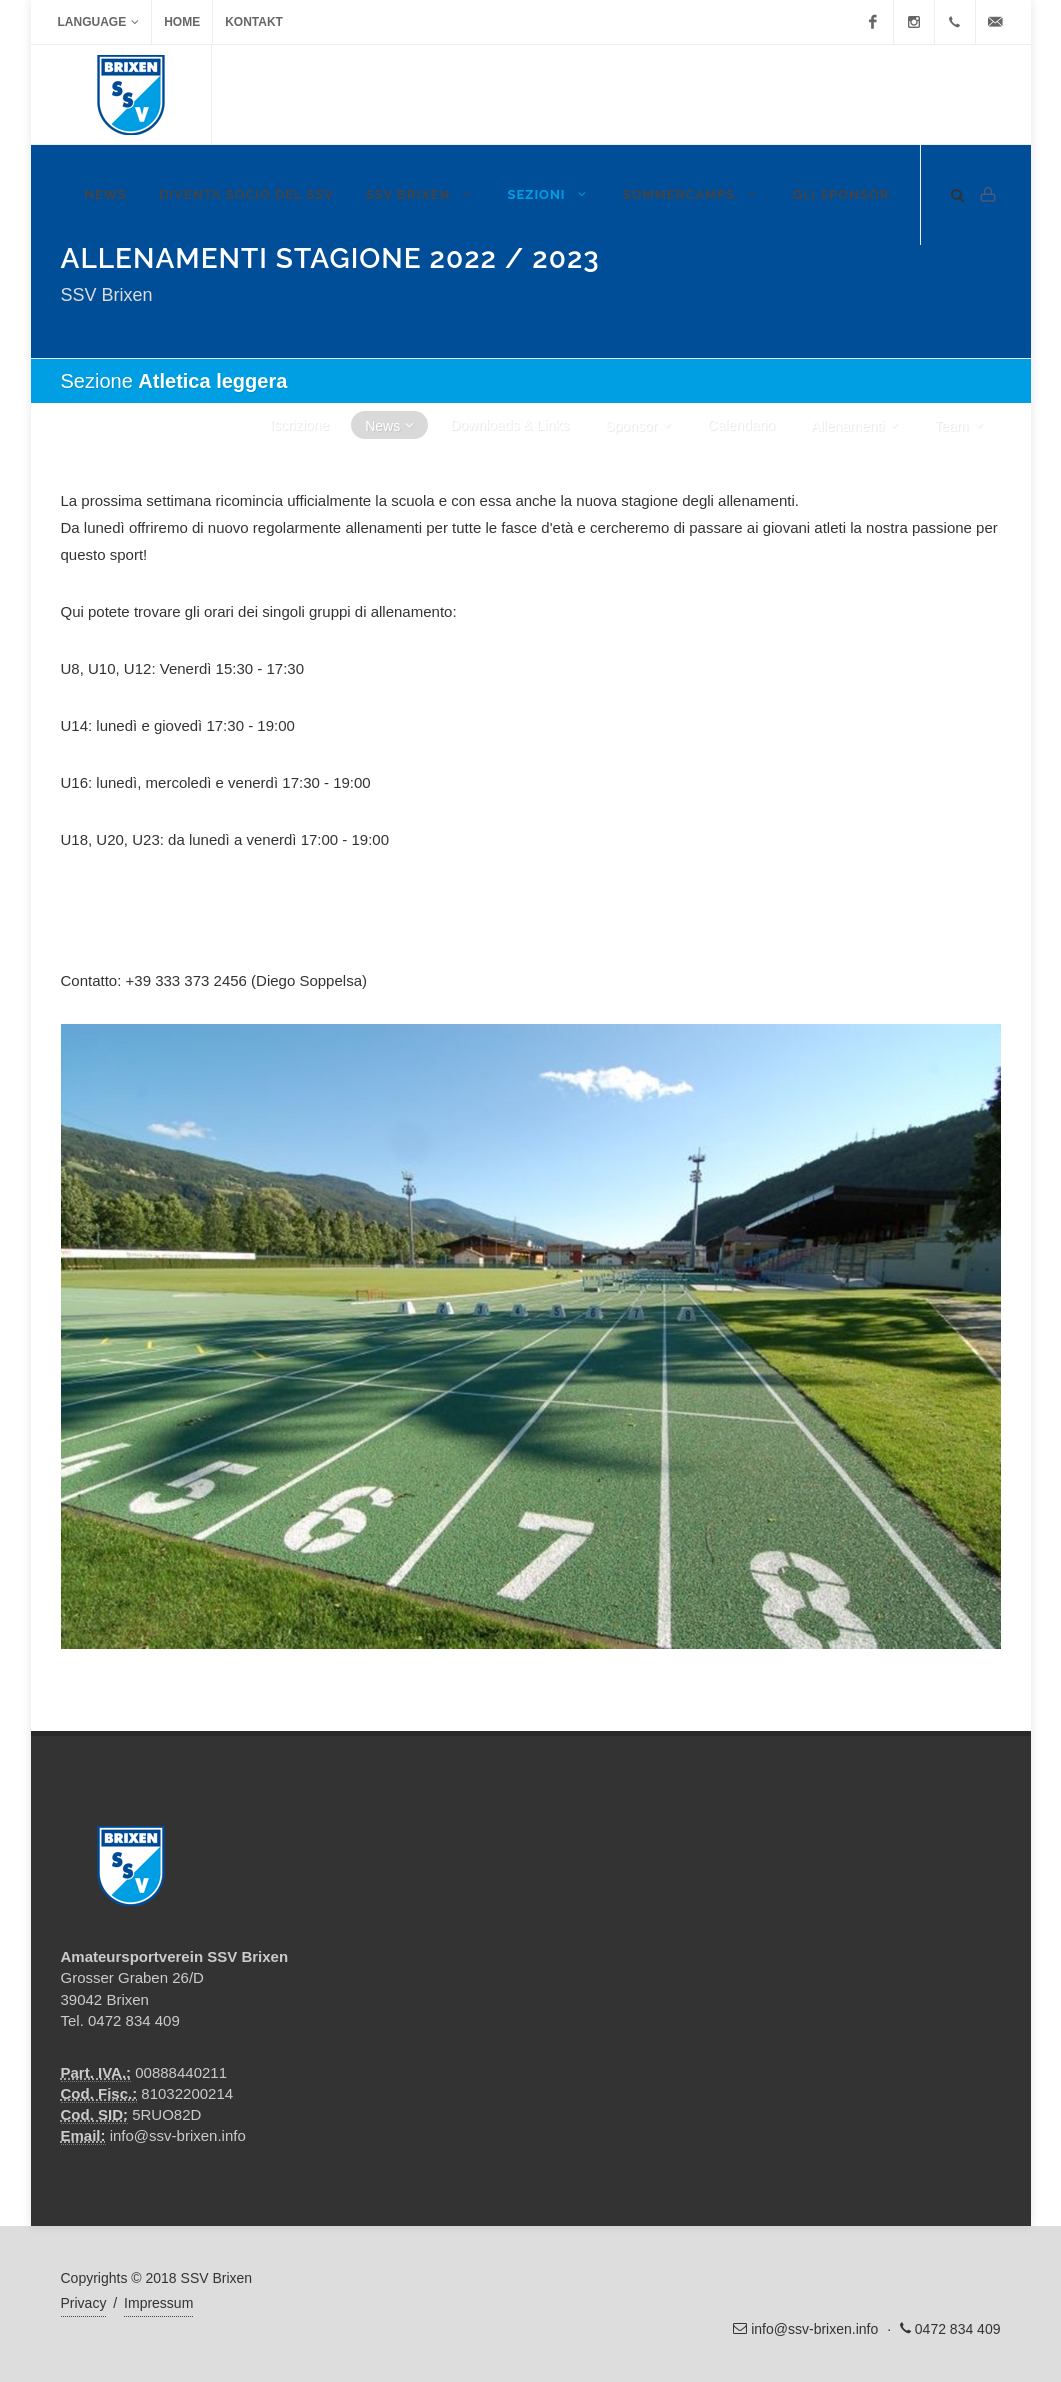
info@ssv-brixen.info (178, 2135)
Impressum (158, 2303)
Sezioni (548, 194)
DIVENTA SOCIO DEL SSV (246, 194)
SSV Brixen (421, 194)
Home (182, 22)
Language (99, 22)
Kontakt (254, 22)
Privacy (84, 2303)
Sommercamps (692, 194)
